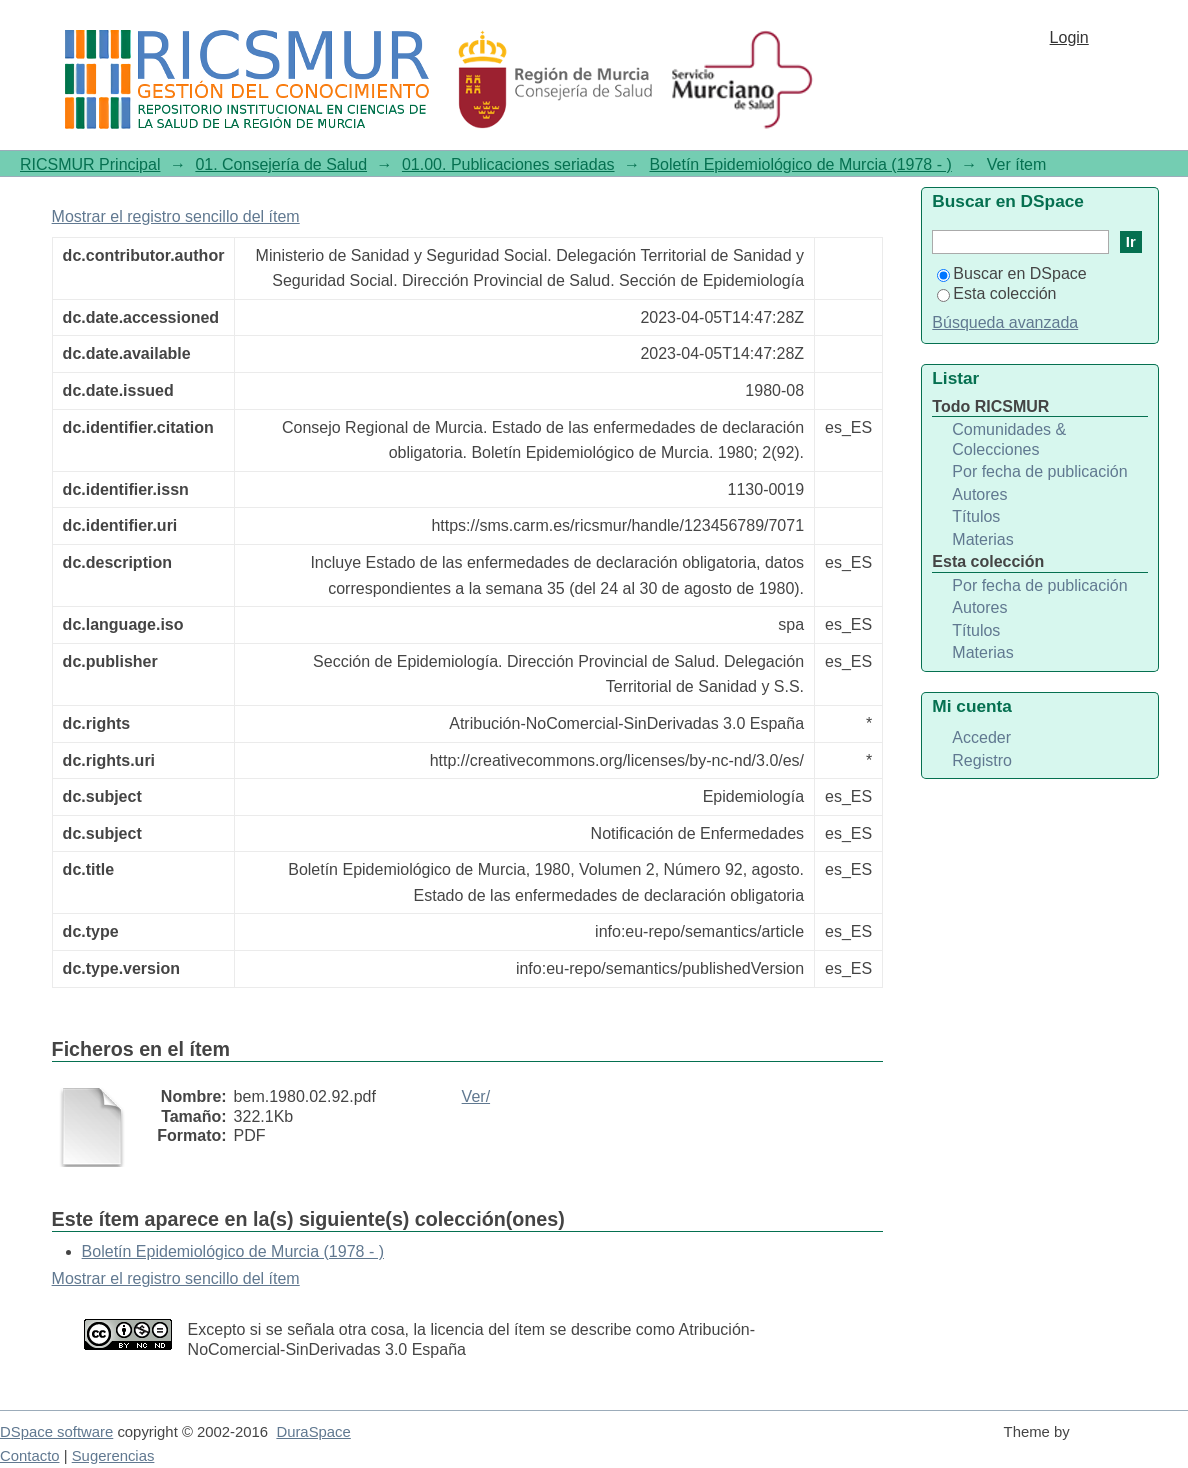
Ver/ (476, 1096)
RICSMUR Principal (90, 164)
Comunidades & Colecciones (1009, 439)
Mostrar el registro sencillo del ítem (176, 216)
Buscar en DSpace (1011, 273)
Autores (979, 494)
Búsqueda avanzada (1005, 322)
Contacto (30, 1456)
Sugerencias (113, 1456)
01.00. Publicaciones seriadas (508, 164)
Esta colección (996, 293)
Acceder (981, 737)
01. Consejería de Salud (281, 164)
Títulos (976, 516)
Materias (982, 539)
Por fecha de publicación (1039, 471)
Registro (982, 760)
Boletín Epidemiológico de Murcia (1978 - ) (800, 164)
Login (1069, 37)
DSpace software (56, 1432)
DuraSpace (313, 1432)
